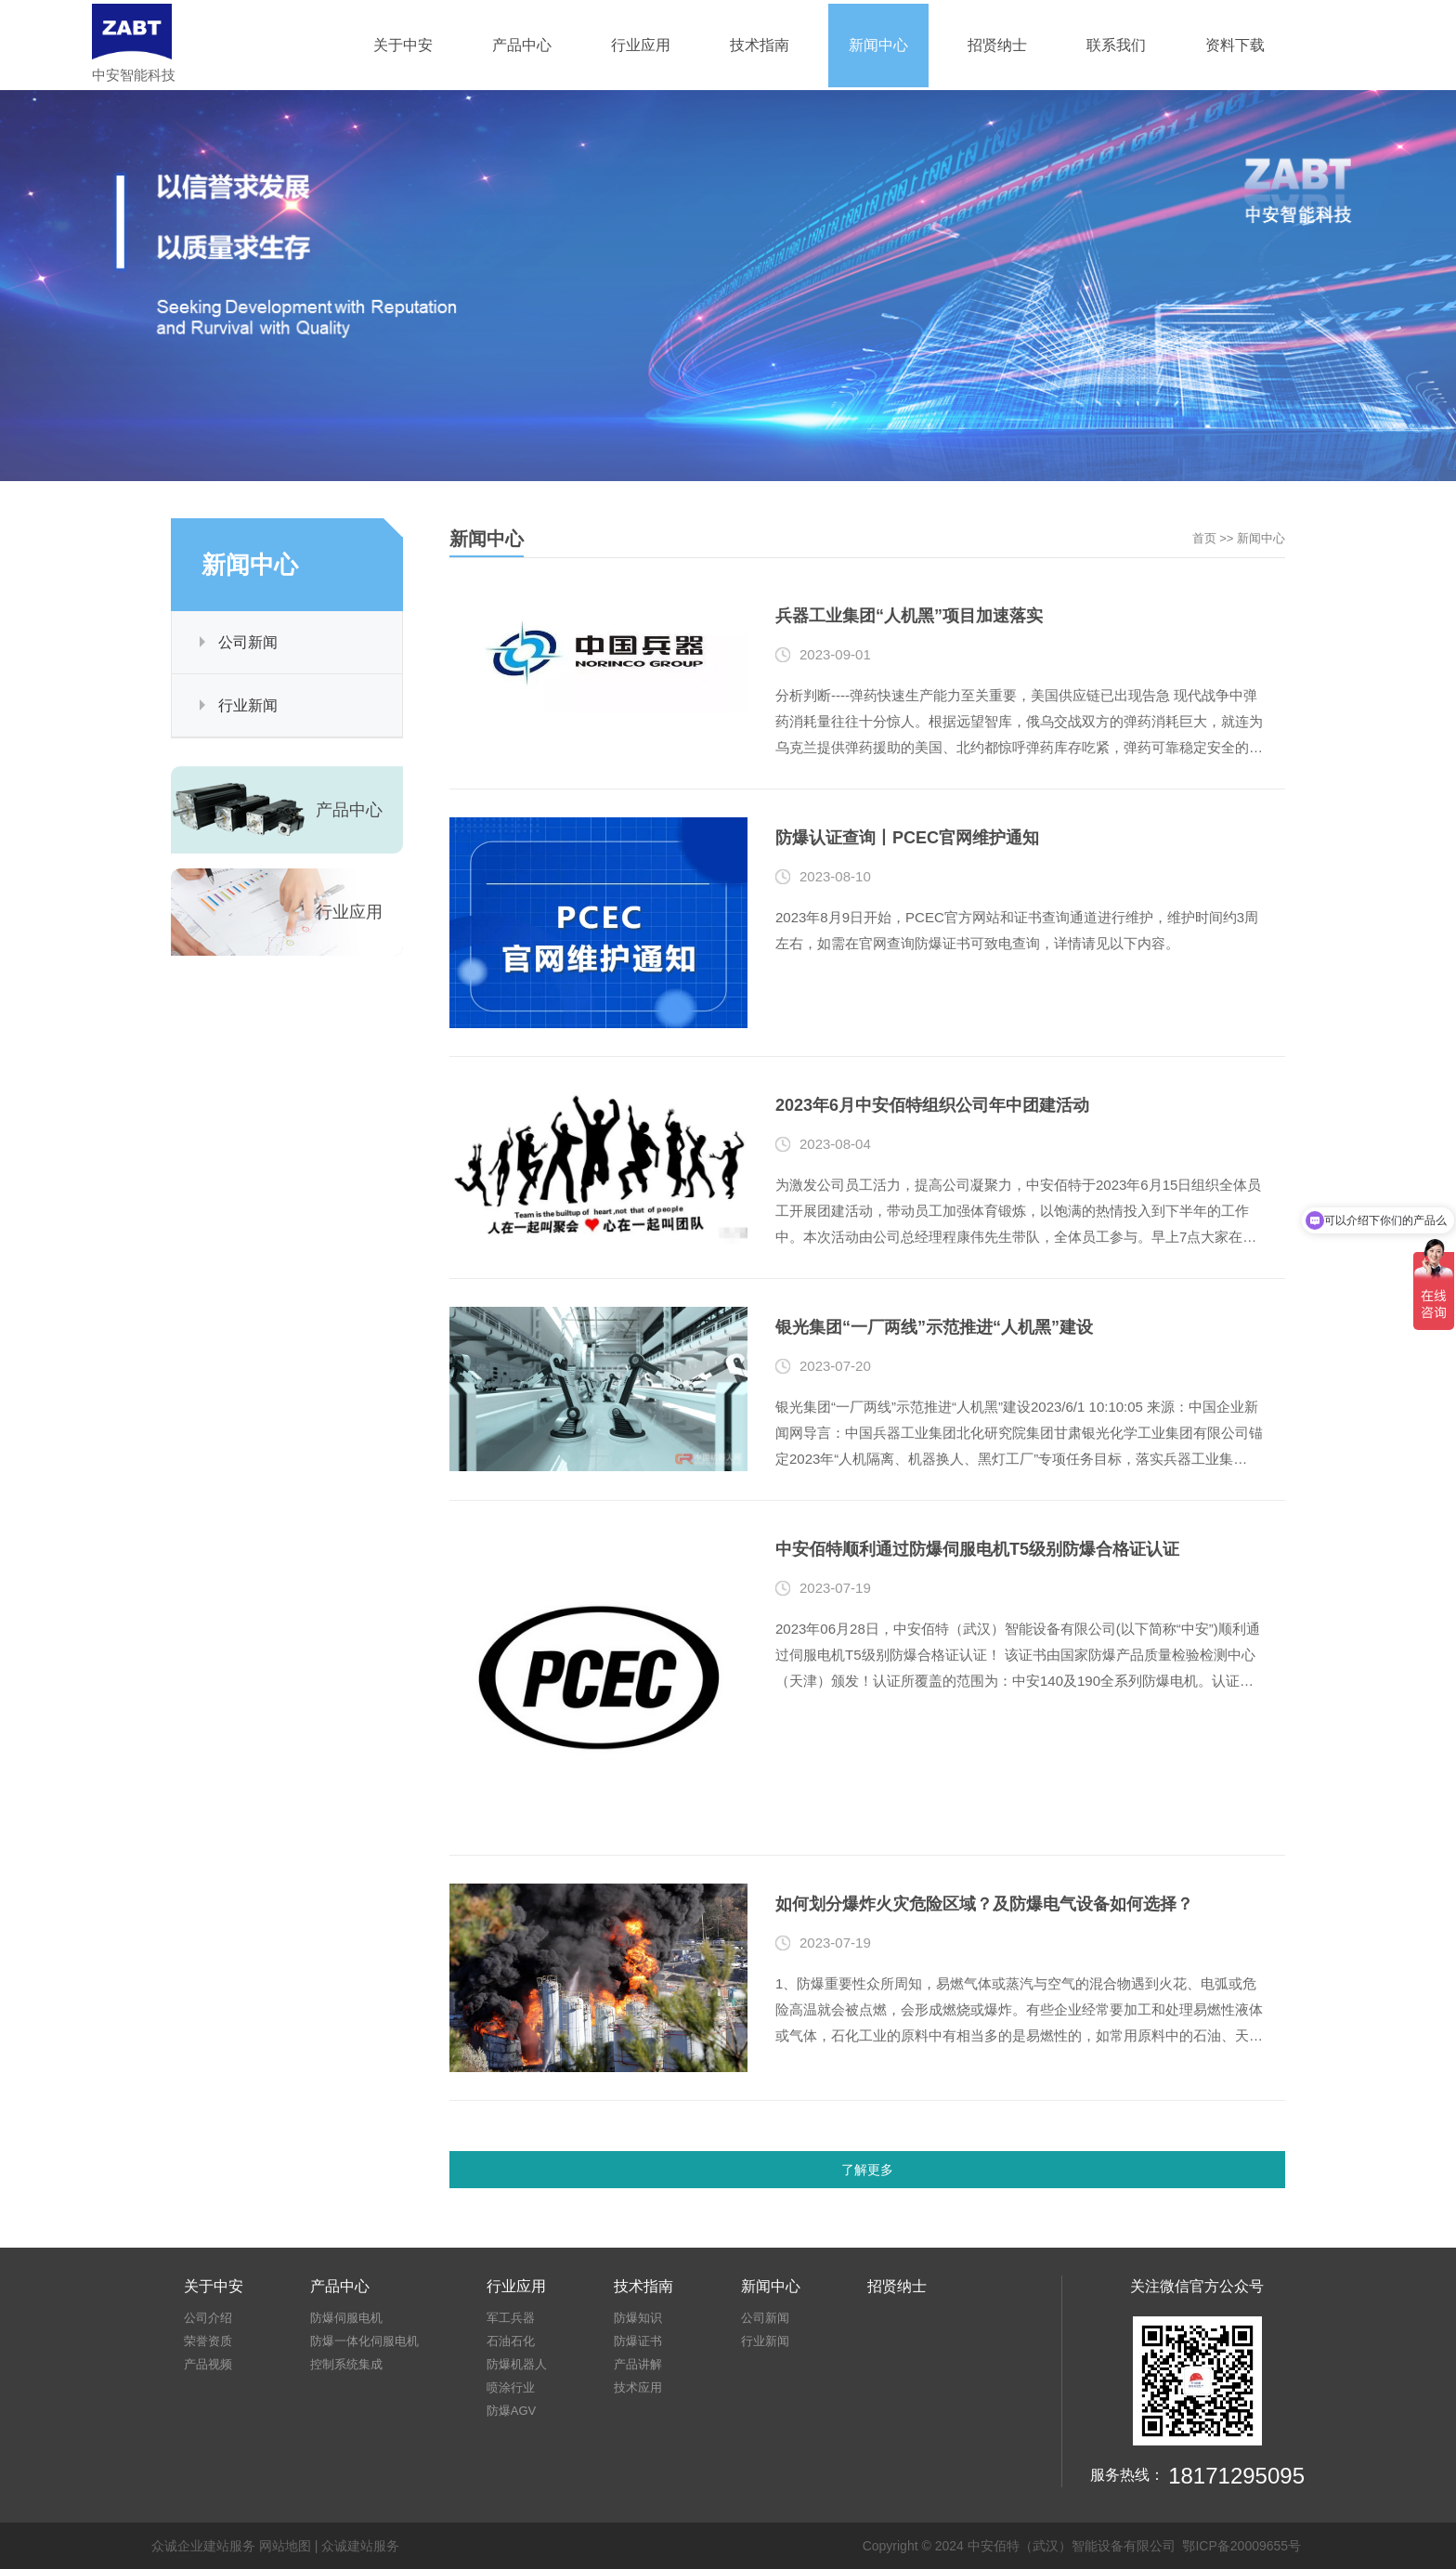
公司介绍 (208, 2318)
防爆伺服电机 (346, 2318)
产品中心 (522, 45)
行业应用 (640, 45)
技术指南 (759, 45)
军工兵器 (511, 2318)
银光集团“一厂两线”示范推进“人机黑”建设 (934, 1327)
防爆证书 (638, 2341)
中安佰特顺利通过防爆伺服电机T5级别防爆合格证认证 (977, 1549)
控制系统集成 (346, 2364)
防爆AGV (511, 2411)
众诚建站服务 (360, 2545)
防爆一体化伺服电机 (364, 2341)
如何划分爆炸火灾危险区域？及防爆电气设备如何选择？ (984, 1904)
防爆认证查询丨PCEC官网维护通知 (907, 837)
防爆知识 (638, 2318)
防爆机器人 (517, 2364)
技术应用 (638, 2387)
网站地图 (285, 2545)
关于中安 (403, 45)
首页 (1204, 538)
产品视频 (208, 2364)
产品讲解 (638, 2364)
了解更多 (867, 2169)
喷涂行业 (511, 2387)
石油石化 (511, 2341)
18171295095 (1236, 2475)
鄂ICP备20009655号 (1241, 2545)
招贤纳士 (997, 45)
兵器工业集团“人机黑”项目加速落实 (909, 615)
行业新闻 (248, 705)
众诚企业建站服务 (203, 2545)
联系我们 (1116, 45)
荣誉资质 (208, 2341)
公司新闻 (248, 642)
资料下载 (1235, 45)
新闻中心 (878, 45)
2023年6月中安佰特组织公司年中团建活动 (932, 1105)
